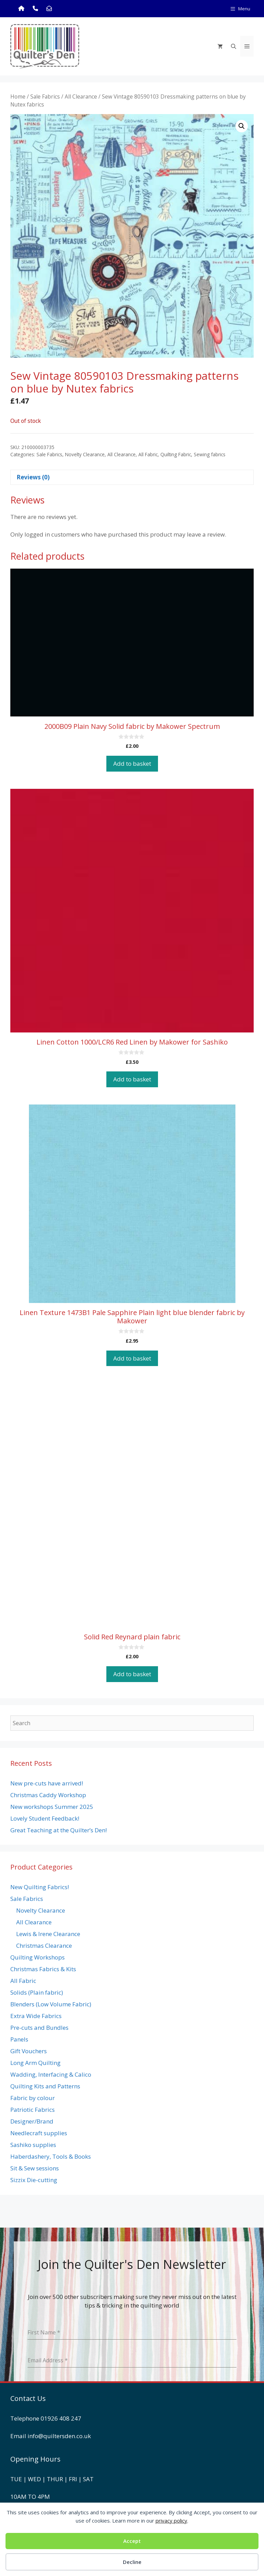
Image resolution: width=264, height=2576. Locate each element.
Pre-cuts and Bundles (39, 2028)
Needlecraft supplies (38, 2133)
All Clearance (81, 96)
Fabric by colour (32, 2098)
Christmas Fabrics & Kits (43, 1969)
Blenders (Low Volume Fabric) (50, 2004)
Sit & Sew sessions (34, 2168)
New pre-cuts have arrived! (46, 1783)
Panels (19, 2039)
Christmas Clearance (44, 1945)
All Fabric (148, 454)
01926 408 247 (61, 2418)
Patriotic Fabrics (32, 2110)
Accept (132, 2540)
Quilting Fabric (175, 454)
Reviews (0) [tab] (33, 477)
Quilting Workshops (37, 1957)
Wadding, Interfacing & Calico (50, 2074)
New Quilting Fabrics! (39, 1887)
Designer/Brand (31, 2121)
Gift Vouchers (28, 2051)
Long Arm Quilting (35, 2063)
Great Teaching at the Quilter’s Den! (58, 1830)
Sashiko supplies (33, 2145)
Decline (132, 2561)
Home (17, 96)
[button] (241, 126)
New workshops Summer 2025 (51, 1807)
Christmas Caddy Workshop (48, 1795)
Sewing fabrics (209, 454)
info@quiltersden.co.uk (59, 2436)
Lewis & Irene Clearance (48, 1934)
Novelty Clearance (85, 454)
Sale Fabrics (45, 96)
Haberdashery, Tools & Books (50, 2156)
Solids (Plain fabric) (36, 1992)
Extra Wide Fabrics (36, 2016)
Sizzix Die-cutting (33, 2180)
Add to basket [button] (132, 763)
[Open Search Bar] (233, 46)
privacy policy (171, 2520)
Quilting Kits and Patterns (45, 2086)
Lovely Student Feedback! (44, 1818)
